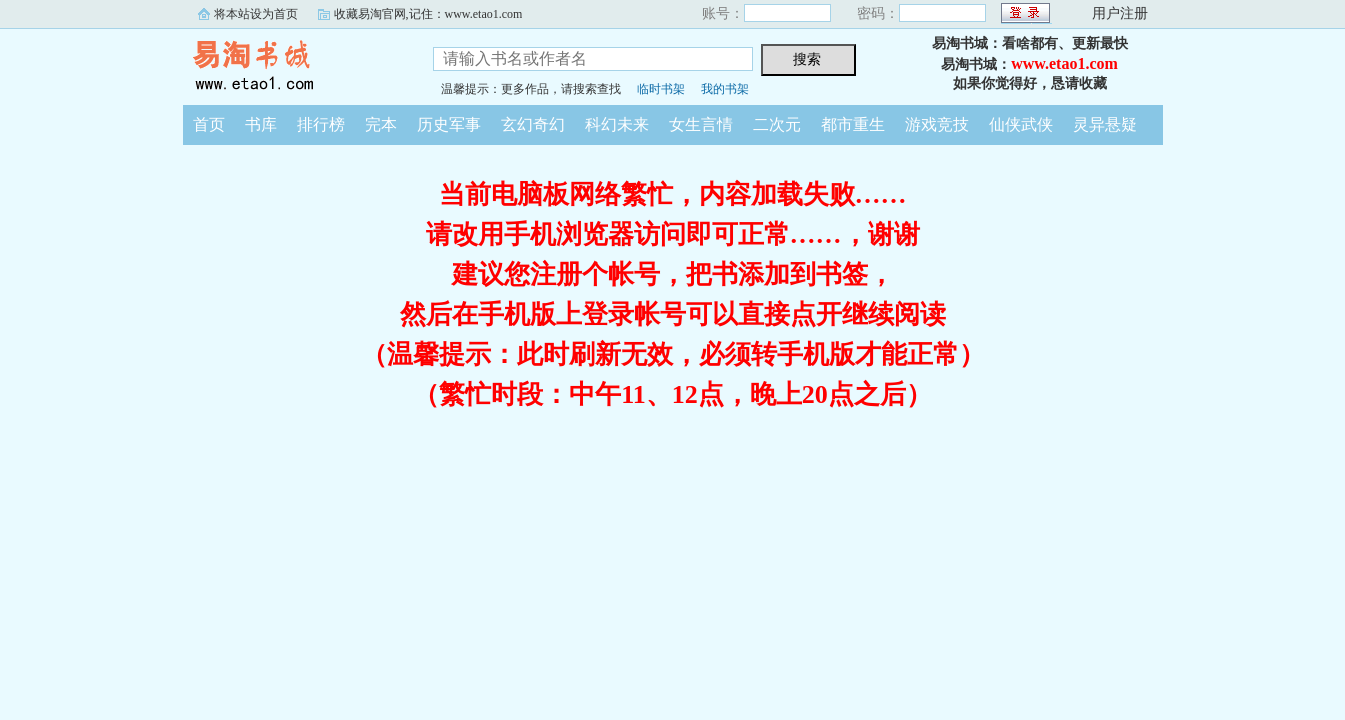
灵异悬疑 (1105, 124)
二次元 (777, 124)
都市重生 (853, 124)
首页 (209, 124)
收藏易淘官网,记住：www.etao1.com (428, 14)
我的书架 (725, 89)
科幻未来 (617, 124)
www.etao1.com (1064, 63)
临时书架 (661, 89)
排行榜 (321, 124)
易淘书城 (293, 64)
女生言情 (701, 124)
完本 (381, 124)
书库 (261, 124)
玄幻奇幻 (533, 124)
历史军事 (449, 124)
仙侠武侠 (1021, 124)
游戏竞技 (937, 124)
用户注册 (1120, 13)
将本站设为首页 (256, 14)
